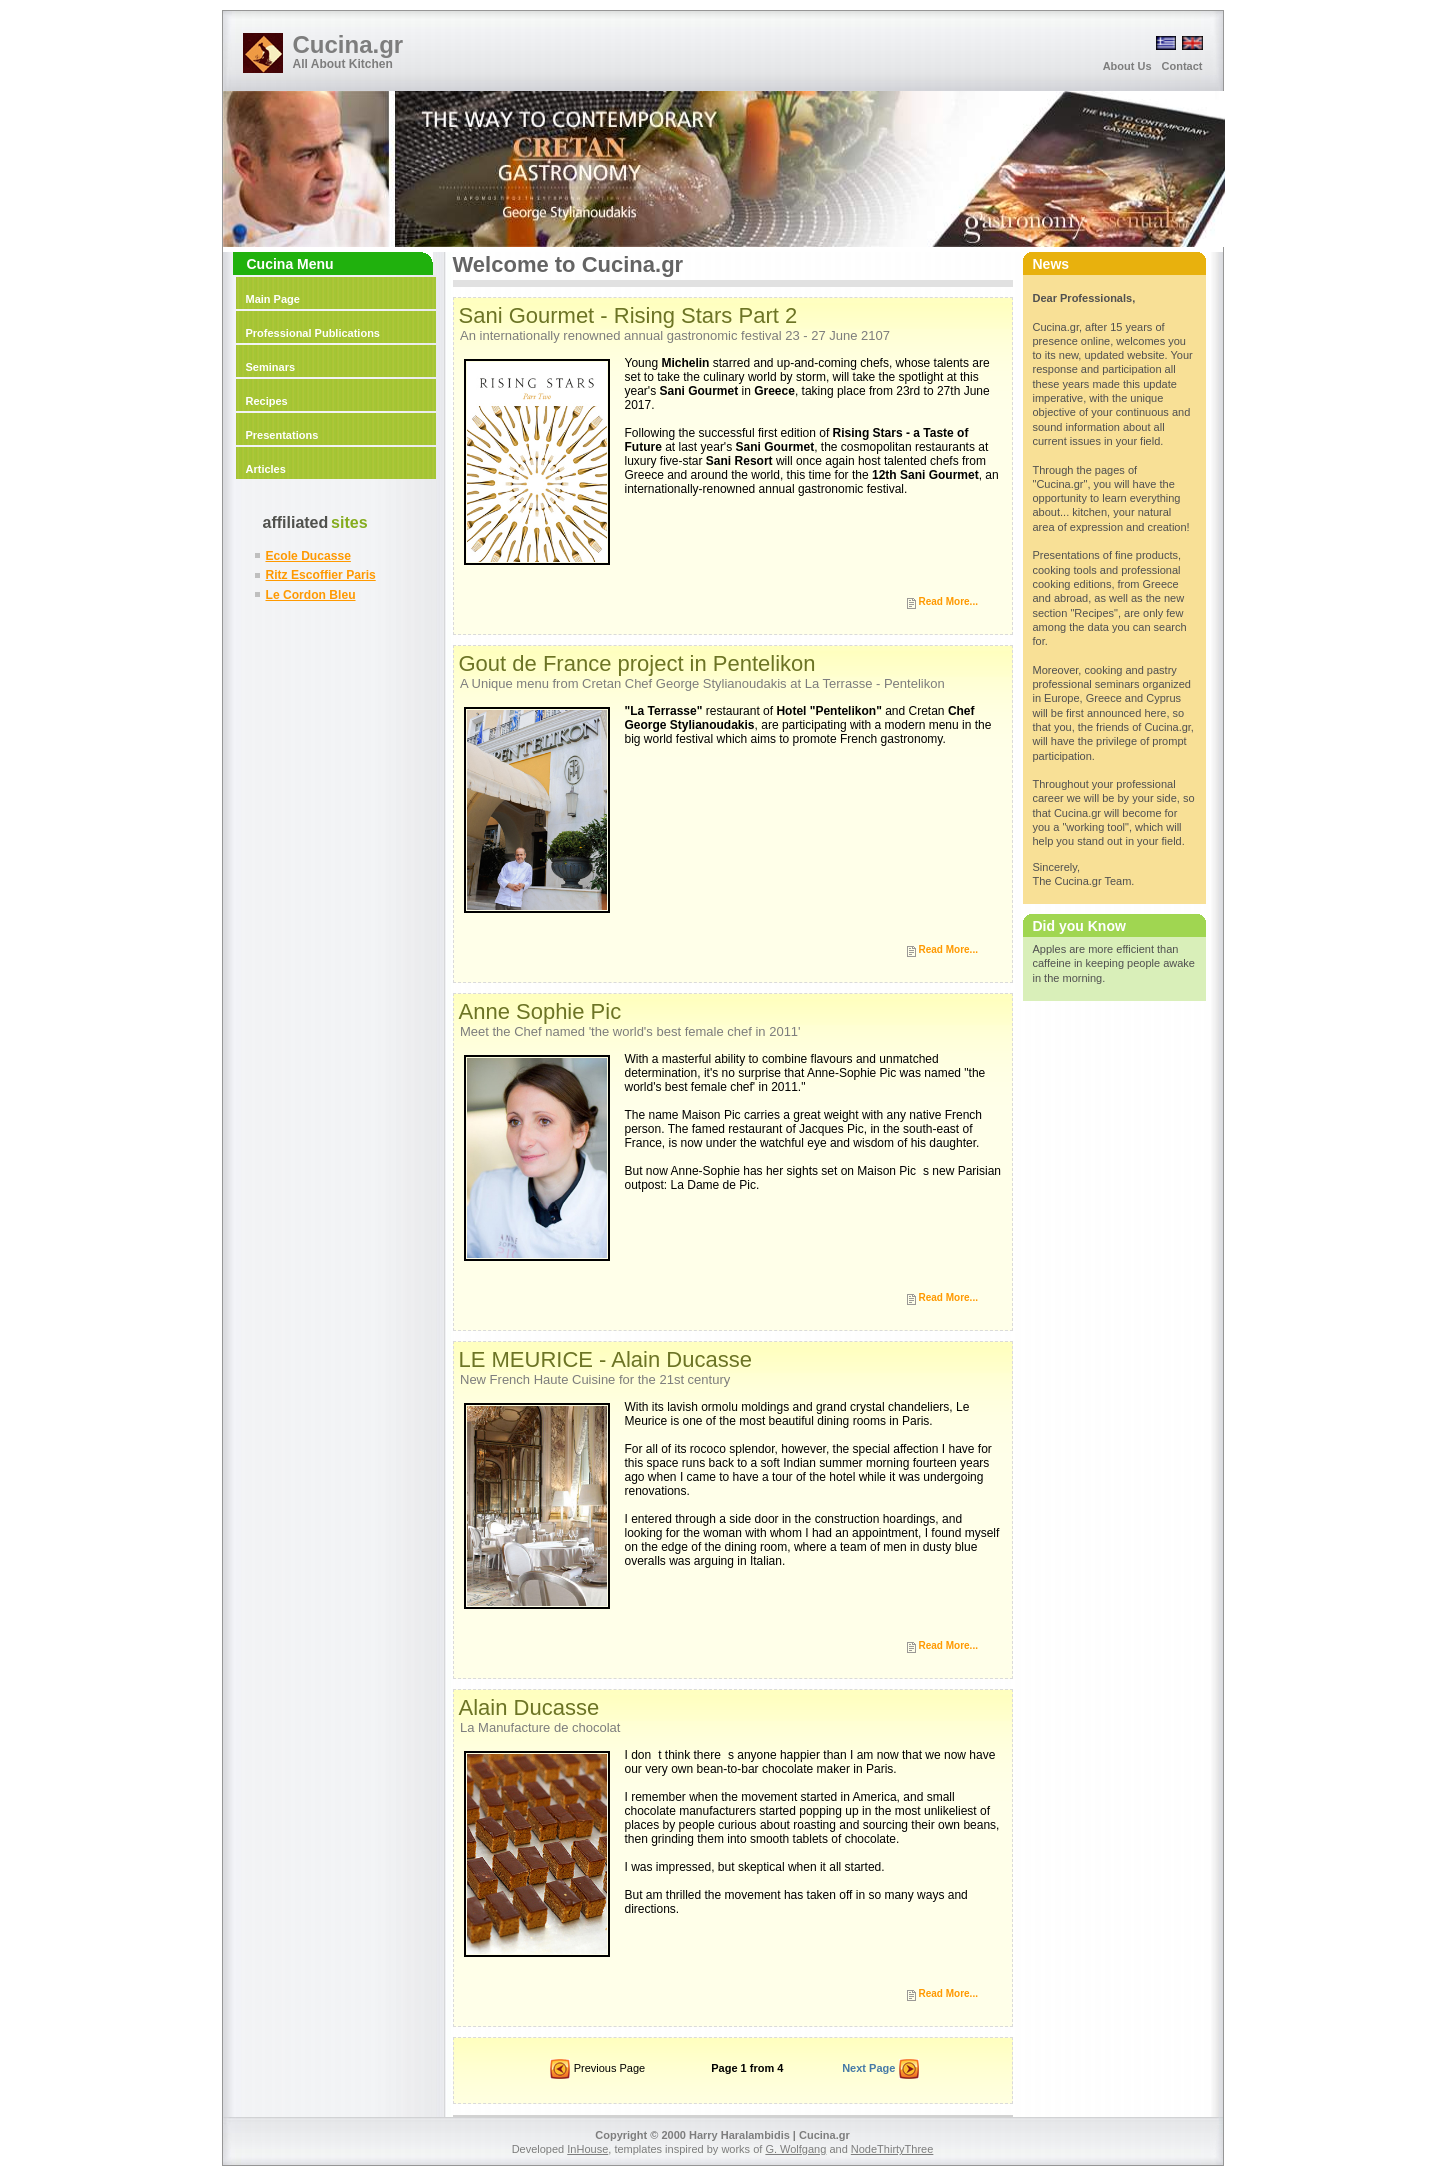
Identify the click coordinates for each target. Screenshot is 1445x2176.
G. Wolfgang (795, 2149)
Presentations (282, 435)
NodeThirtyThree (892, 2149)
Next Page (880, 2070)
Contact (1182, 66)
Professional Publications (313, 333)
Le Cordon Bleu (311, 595)
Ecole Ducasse (308, 556)
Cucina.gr (348, 44)
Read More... (948, 601)
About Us (1127, 66)
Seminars (271, 367)
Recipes (267, 401)
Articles (266, 469)
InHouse (587, 2149)
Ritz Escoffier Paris (321, 575)
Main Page (273, 299)
